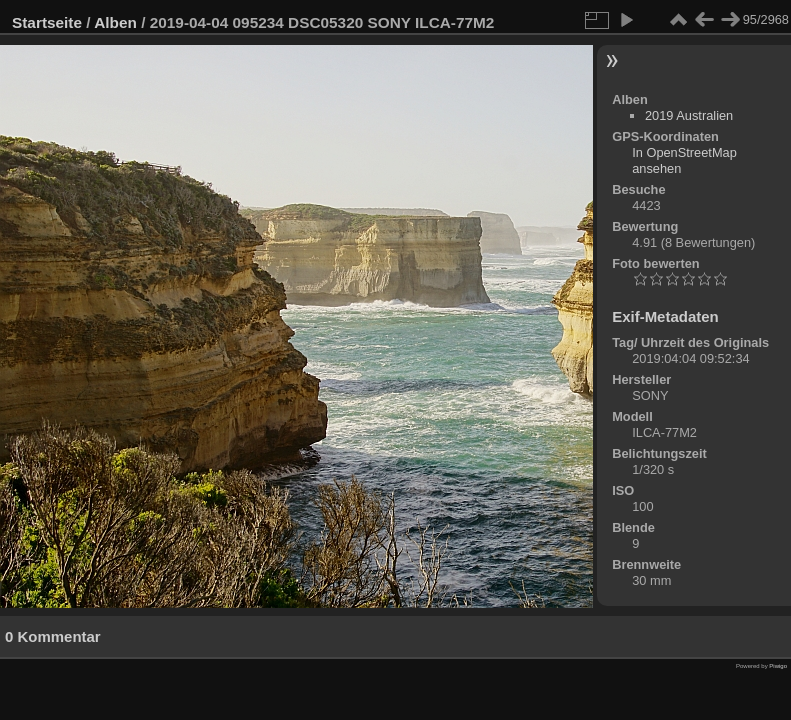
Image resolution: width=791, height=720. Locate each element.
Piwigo (778, 666)
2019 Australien (689, 115)
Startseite (47, 22)
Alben (115, 22)
